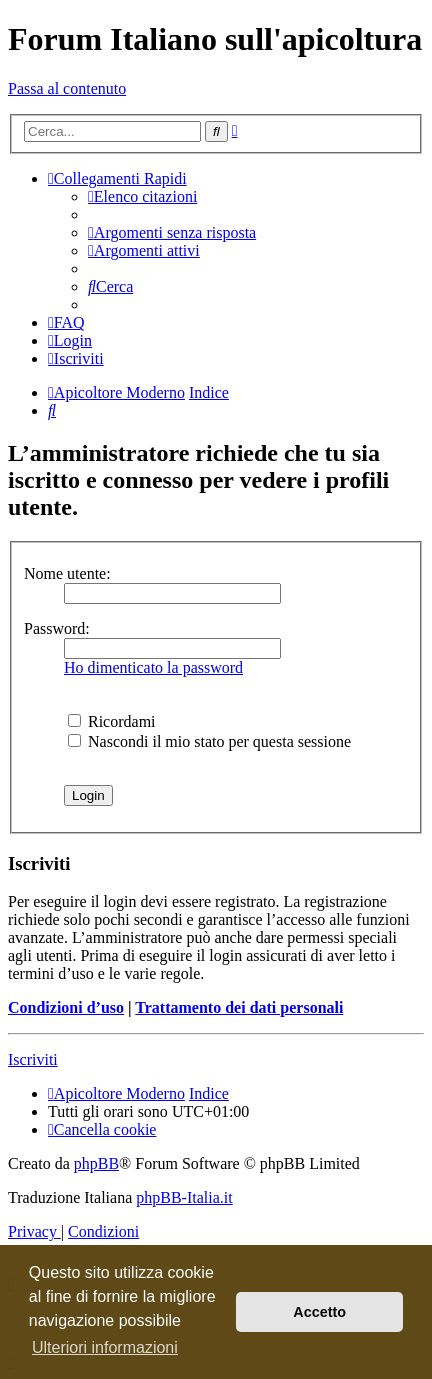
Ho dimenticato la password (153, 667)
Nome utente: (67, 573)
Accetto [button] (319, 1312)
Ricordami (112, 721)
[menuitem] (142, 196)
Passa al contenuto (67, 88)
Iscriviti (33, 1059)
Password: (57, 628)
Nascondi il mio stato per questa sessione (209, 741)
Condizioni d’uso (66, 1007)
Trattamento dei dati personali (239, 1007)
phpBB (96, 1163)
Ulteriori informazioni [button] (105, 1347)
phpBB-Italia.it (184, 1197)
